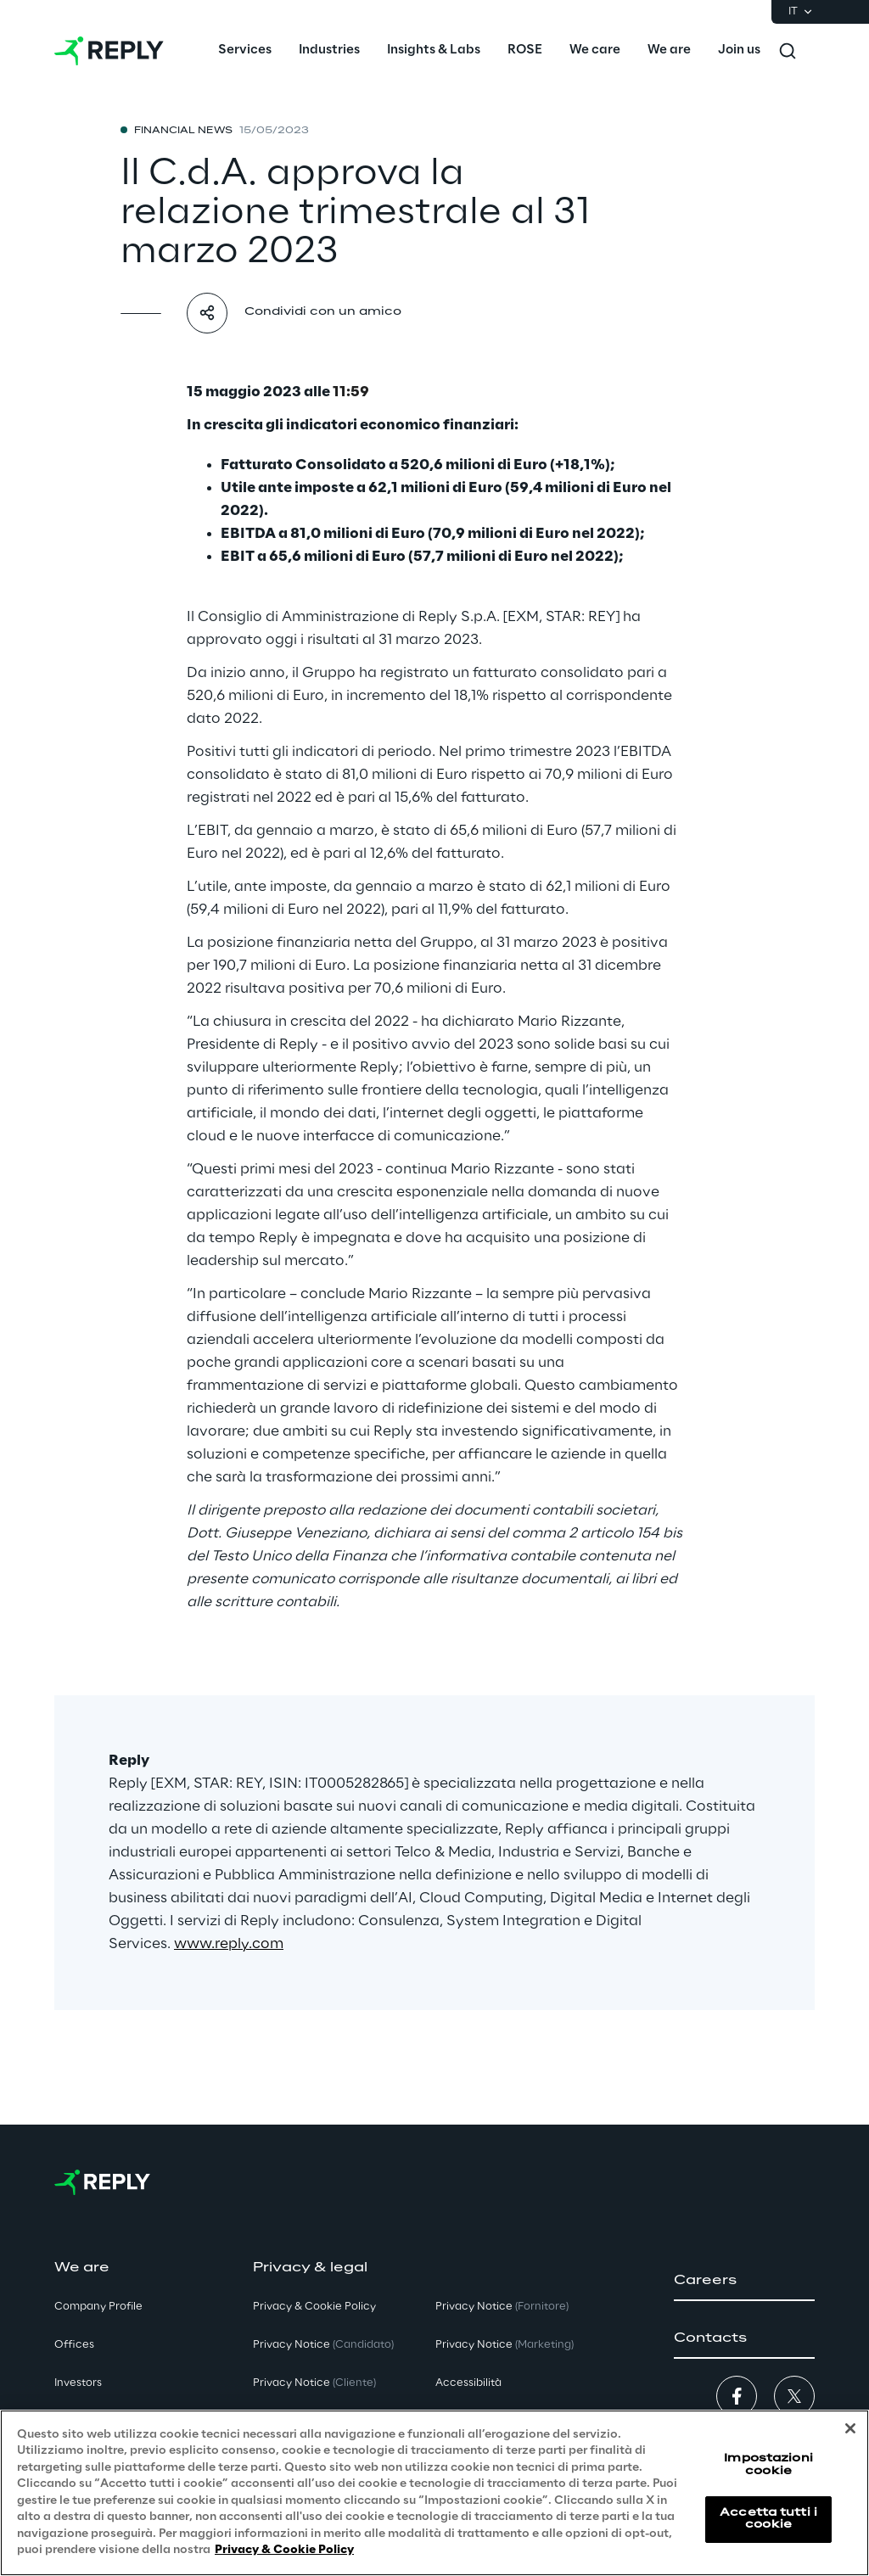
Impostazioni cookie (768, 2464)
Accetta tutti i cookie (768, 2518)
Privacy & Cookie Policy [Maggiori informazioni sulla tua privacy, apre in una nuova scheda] (284, 2550)
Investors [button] (78, 2382)
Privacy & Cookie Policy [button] (314, 2306)
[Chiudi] (850, 2428)
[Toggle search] (787, 51)
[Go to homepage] (109, 51)
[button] (744, 2280)
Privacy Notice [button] (323, 2344)
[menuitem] (245, 51)
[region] (434, 2493)
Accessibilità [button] (468, 2382)
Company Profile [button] (98, 2306)
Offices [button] (74, 2344)
